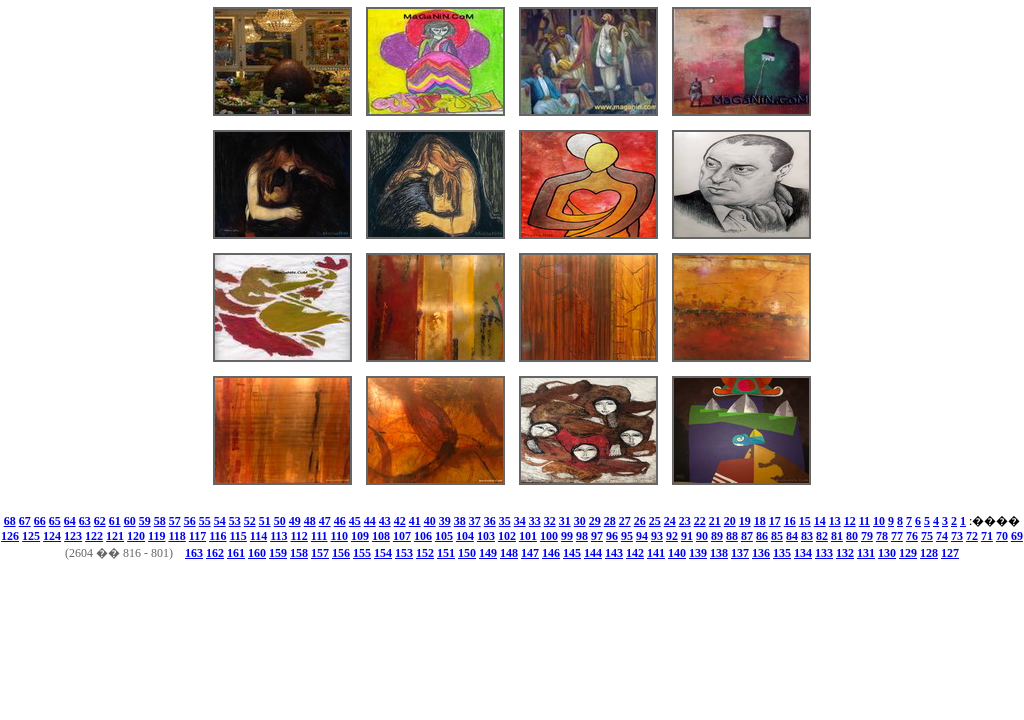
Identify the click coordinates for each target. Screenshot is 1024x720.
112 (299, 536)
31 (565, 521)
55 (205, 521)
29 (595, 521)
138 (719, 553)
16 (790, 521)
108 (381, 536)
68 (10, 521)
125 (31, 536)
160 (257, 553)
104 (465, 536)
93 (657, 536)
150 (467, 553)
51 (265, 521)
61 (115, 521)
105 (444, 536)
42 (400, 521)
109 (360, 536)
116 (217, 536)
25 (655, 521)
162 (215, 553)
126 (10, 536)
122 (94, 536)
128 (929, 553)
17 (775, 521)
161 (236, 553)
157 (320, 553)
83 (807, 536)
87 (747, 536)
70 (1002, 536)
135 (782, 553)
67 (25, 521)
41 (415, 521)
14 (820, 521)
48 (310, 521)
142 (635, 553)
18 (760, 521)
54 (220, 521)
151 (446, 553)
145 (572, 553)
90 (702, 536)
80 (852, 536)
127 (950, 553)
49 (295, 521)
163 (194, 553)
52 (250, 521)
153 (404, 553)
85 (777, 536)
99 (567, 536)
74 (942, 536)
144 (593, 553)
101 (528, 536)
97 (597, 536)
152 (425, 553)
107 (402, 536)
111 (319, 536)
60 (130, 521)
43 (385, 521)
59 (145, 521)
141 (656, 553)
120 (136, 536)
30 (580, 521)
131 (866, 553)
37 (475, 521)
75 (927, 536)
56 (190, 521)
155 (362, 553)
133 (824, 553)
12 (850, 521)
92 (672, 536)
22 (700, 521)
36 (490, 521)
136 (761, 553)
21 (715, 521)
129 (908, 553)
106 (423, 536)
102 (507, 536)
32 (550, 521)
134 (803, 553)
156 (341, 553)
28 (610, 521)
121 (115, 536)
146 (551, 553)
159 (278, 553)
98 (582, 536)
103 (486, 536)
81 (837, 536)
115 (237, 536)
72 (972, 536)
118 (176, 536)
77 (897, 536)
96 (612, 536)
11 (864, 521)
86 (762, 536)
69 (1017, 536)
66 (40, 521)
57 (175, 521)
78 (882, 536)
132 (845, 553)
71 (987, 536)
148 (509, 553)
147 (530, 553)
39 (445, 521)
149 (488, 553)
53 (235, 521)
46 (340, 521)
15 (805, 521)
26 (640, 521)
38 (460, 521)
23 (685, 521)
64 (70, 521)
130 (887, 553)
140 (677, 553)
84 (792, 536)
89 (717, 536)
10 (879, 521)
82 (822, 536)
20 (730, 521)
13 (835, 521)
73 (957, 536)
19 (745, 521)
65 (55, 521)
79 (867, 536)
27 (625, 521)
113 (278, 536)
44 (370, 521)
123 (73, 536)
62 (100, 521)
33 (535, 521)
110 (339, 536)
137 (740, 553)
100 (549, 536)
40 (430, 521)
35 (505, 521)
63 (85, 521)
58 (160, 521)
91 (687, 536)
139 (698, 553)
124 (52, 536)
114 (258, 536)
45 (355, 521)
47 (325, 521)
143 (614, 553)
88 (732, 536)
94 (642, 536)
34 (520, 521)
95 (627, 536)
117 (197, 536)
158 (299, 553)
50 (280, 521)
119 (156, 536)
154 (383, 553)
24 (670, 521)
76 (912, 536)
